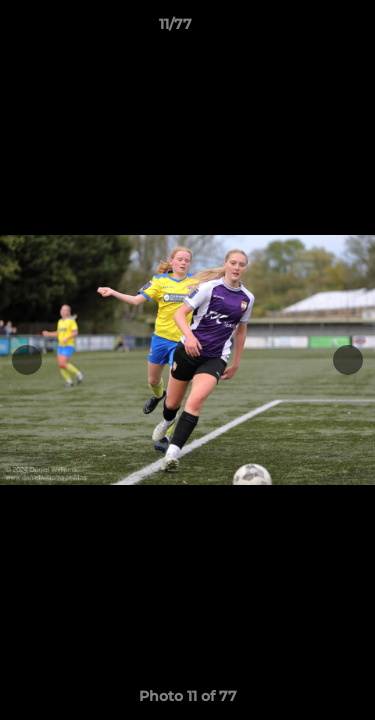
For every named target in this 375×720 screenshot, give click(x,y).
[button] (303, 29)
